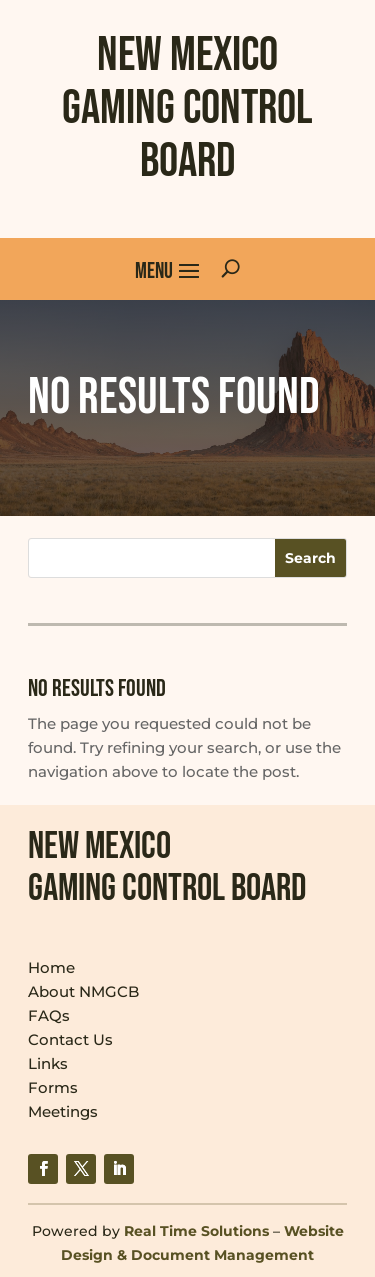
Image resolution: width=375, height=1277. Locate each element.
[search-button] (230, 269)
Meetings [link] (63, 1111)
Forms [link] (53, 1087)
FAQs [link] (49, 1015)
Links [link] (48, 1063)
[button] (168, 269)
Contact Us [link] (70, 1039)
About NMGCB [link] (83, 991)
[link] (43, 1169)
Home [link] (51, 967)
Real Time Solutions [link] (196, 1231)
